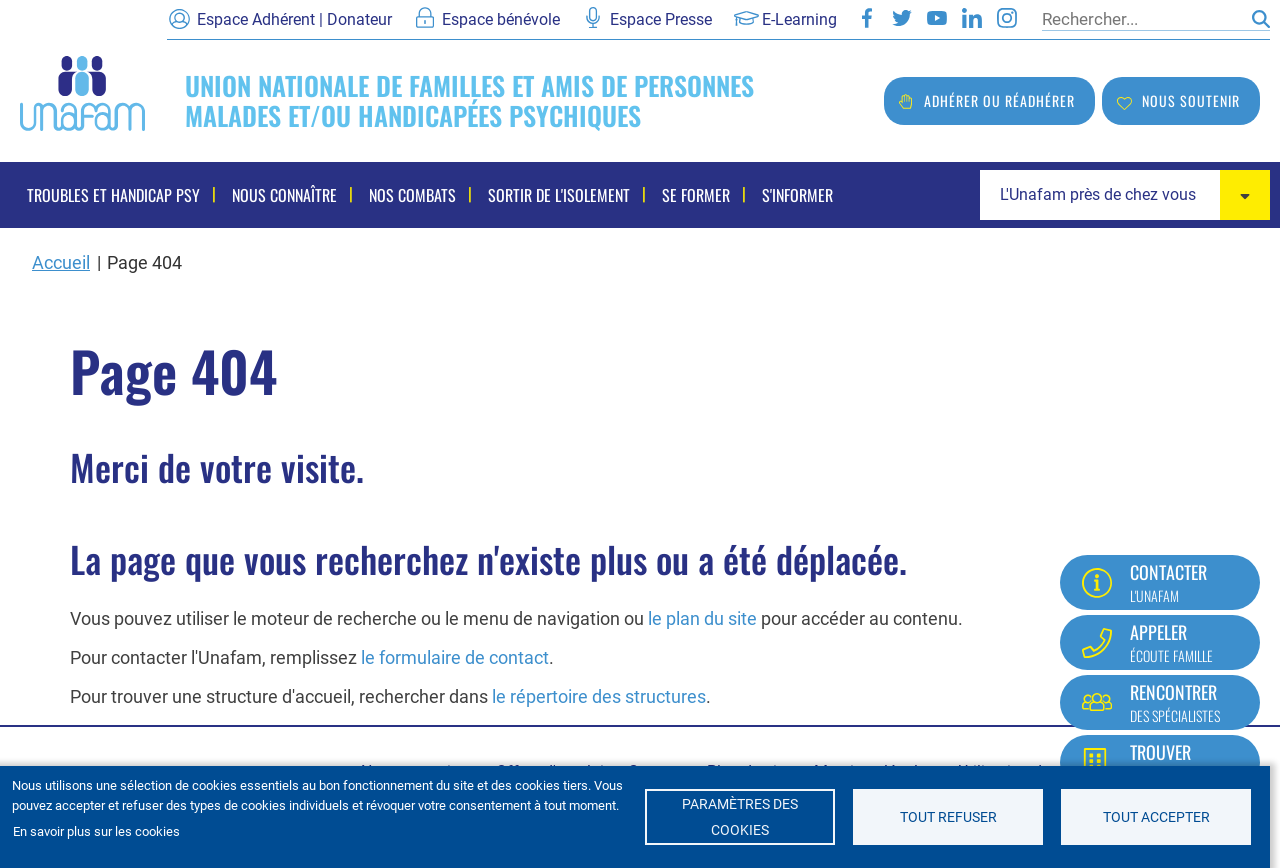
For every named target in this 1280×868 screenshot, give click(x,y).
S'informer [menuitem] (797, 195)
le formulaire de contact (455, 657)
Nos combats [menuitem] (412, 195)
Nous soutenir (1191, 100)
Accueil (61, 262)
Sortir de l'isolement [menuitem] (559, 195)
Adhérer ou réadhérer (999, 100)
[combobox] (1125, 195)
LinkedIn (972, 18)
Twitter (902, 18)
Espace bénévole (501, 19)
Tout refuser (948, 817)
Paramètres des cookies (740, 817)
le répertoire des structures (599, 696)
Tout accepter (1156, 817)
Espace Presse (661, 19)
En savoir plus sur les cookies (96, 831)
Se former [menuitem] (696, 195)
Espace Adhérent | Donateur (294, 19)
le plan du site (702, 618)
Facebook (867, 18)
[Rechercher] (1142, 19)
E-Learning (799, 19)
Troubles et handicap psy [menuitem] (113, 195)
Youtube (937, 18)
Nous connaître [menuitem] (284, 195)
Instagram (1007, 18)
